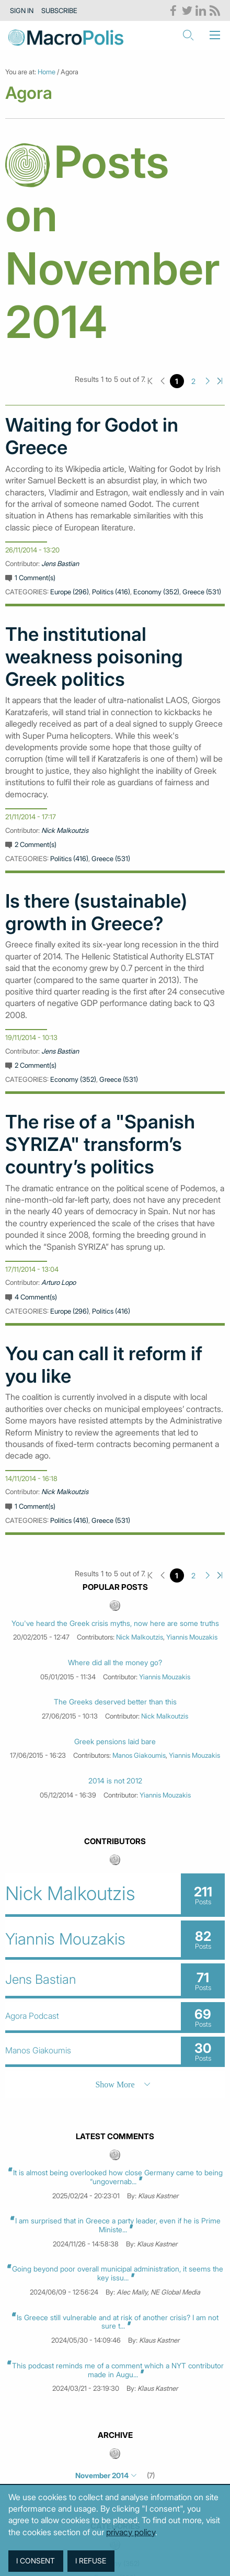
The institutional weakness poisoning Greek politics (94, 657)
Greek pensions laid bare (115, 1741)
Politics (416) (111, 591)
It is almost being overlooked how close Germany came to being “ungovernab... (118, 2177)
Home (46, 71)
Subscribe (59, 10)
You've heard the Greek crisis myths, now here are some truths (115, 1623)
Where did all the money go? (115, 1662)
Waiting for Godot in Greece (91, 436)
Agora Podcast (32, 2015)
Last (220, 381)
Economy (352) (156, 591)
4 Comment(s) (36, 1297)
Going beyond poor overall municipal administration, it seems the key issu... (117, 2273)
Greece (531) (201, 591)
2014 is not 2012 (115, 1781)
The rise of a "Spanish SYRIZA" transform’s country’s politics (100, 1144)
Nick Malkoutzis (64, 830)
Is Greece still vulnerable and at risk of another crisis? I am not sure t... (117, 2322)
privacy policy (130, 2532)
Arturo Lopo (58, 1282)
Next (208, 381)
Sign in (21, 10)
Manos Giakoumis (139, 1755)
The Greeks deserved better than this (115, 1702)
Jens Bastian (60, 563)
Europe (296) (69, 591)
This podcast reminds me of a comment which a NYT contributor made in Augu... (118, 2370)
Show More (114, 2084)
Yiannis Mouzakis (191, 1637)
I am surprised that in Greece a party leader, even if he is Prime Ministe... (118, 2225)
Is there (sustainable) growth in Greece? (96, 912)
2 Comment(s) (35, 844)
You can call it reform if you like (103, 1364)
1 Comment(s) (35, 577)
